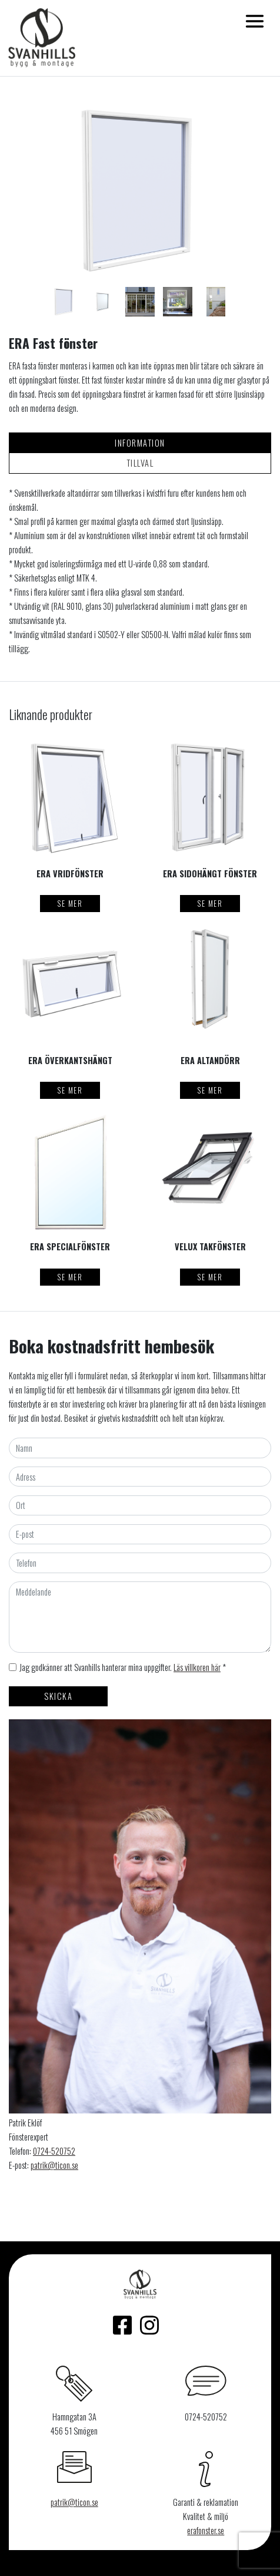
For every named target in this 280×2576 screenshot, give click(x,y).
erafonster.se (205, 2530)
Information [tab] (140, 443)
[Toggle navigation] (255, 21)
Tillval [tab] (140, 463)
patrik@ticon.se (54, 2165)
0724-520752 (54, 2151)
